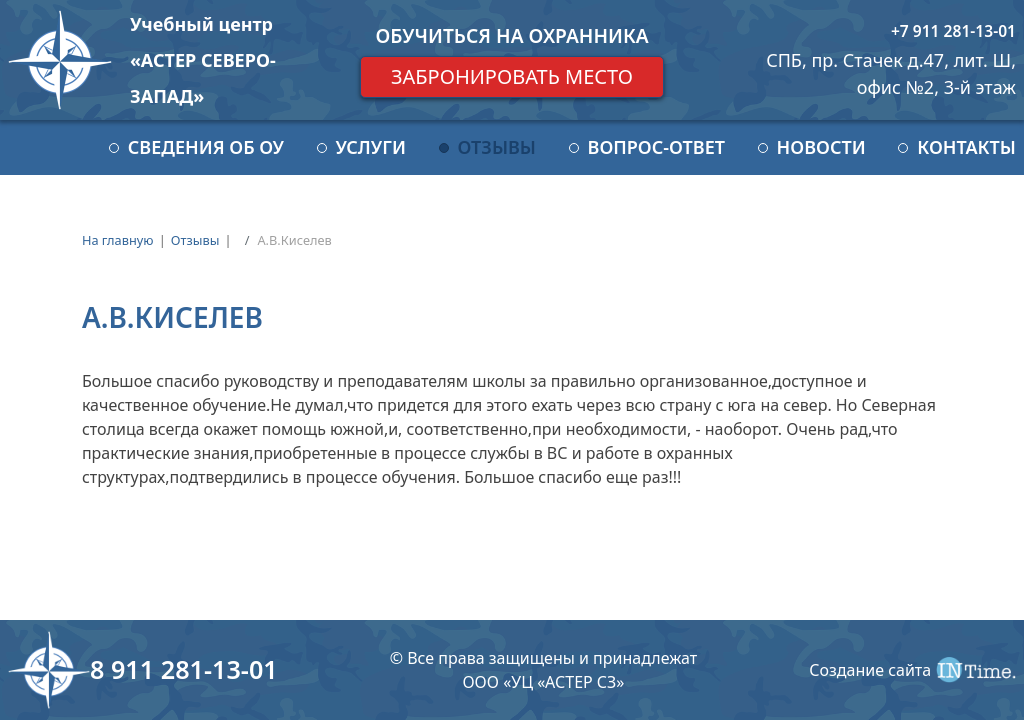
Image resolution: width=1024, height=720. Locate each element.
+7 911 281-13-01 (953, 31)
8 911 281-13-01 (184, 669)
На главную (118, 240)
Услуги (371, 147)
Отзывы (497, 147)
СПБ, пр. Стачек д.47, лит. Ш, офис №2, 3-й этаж (891, 73)
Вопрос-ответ (656, 147)
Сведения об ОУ (206, 147)
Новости (821, 147)
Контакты (966, 147)
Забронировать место (512, 76)
